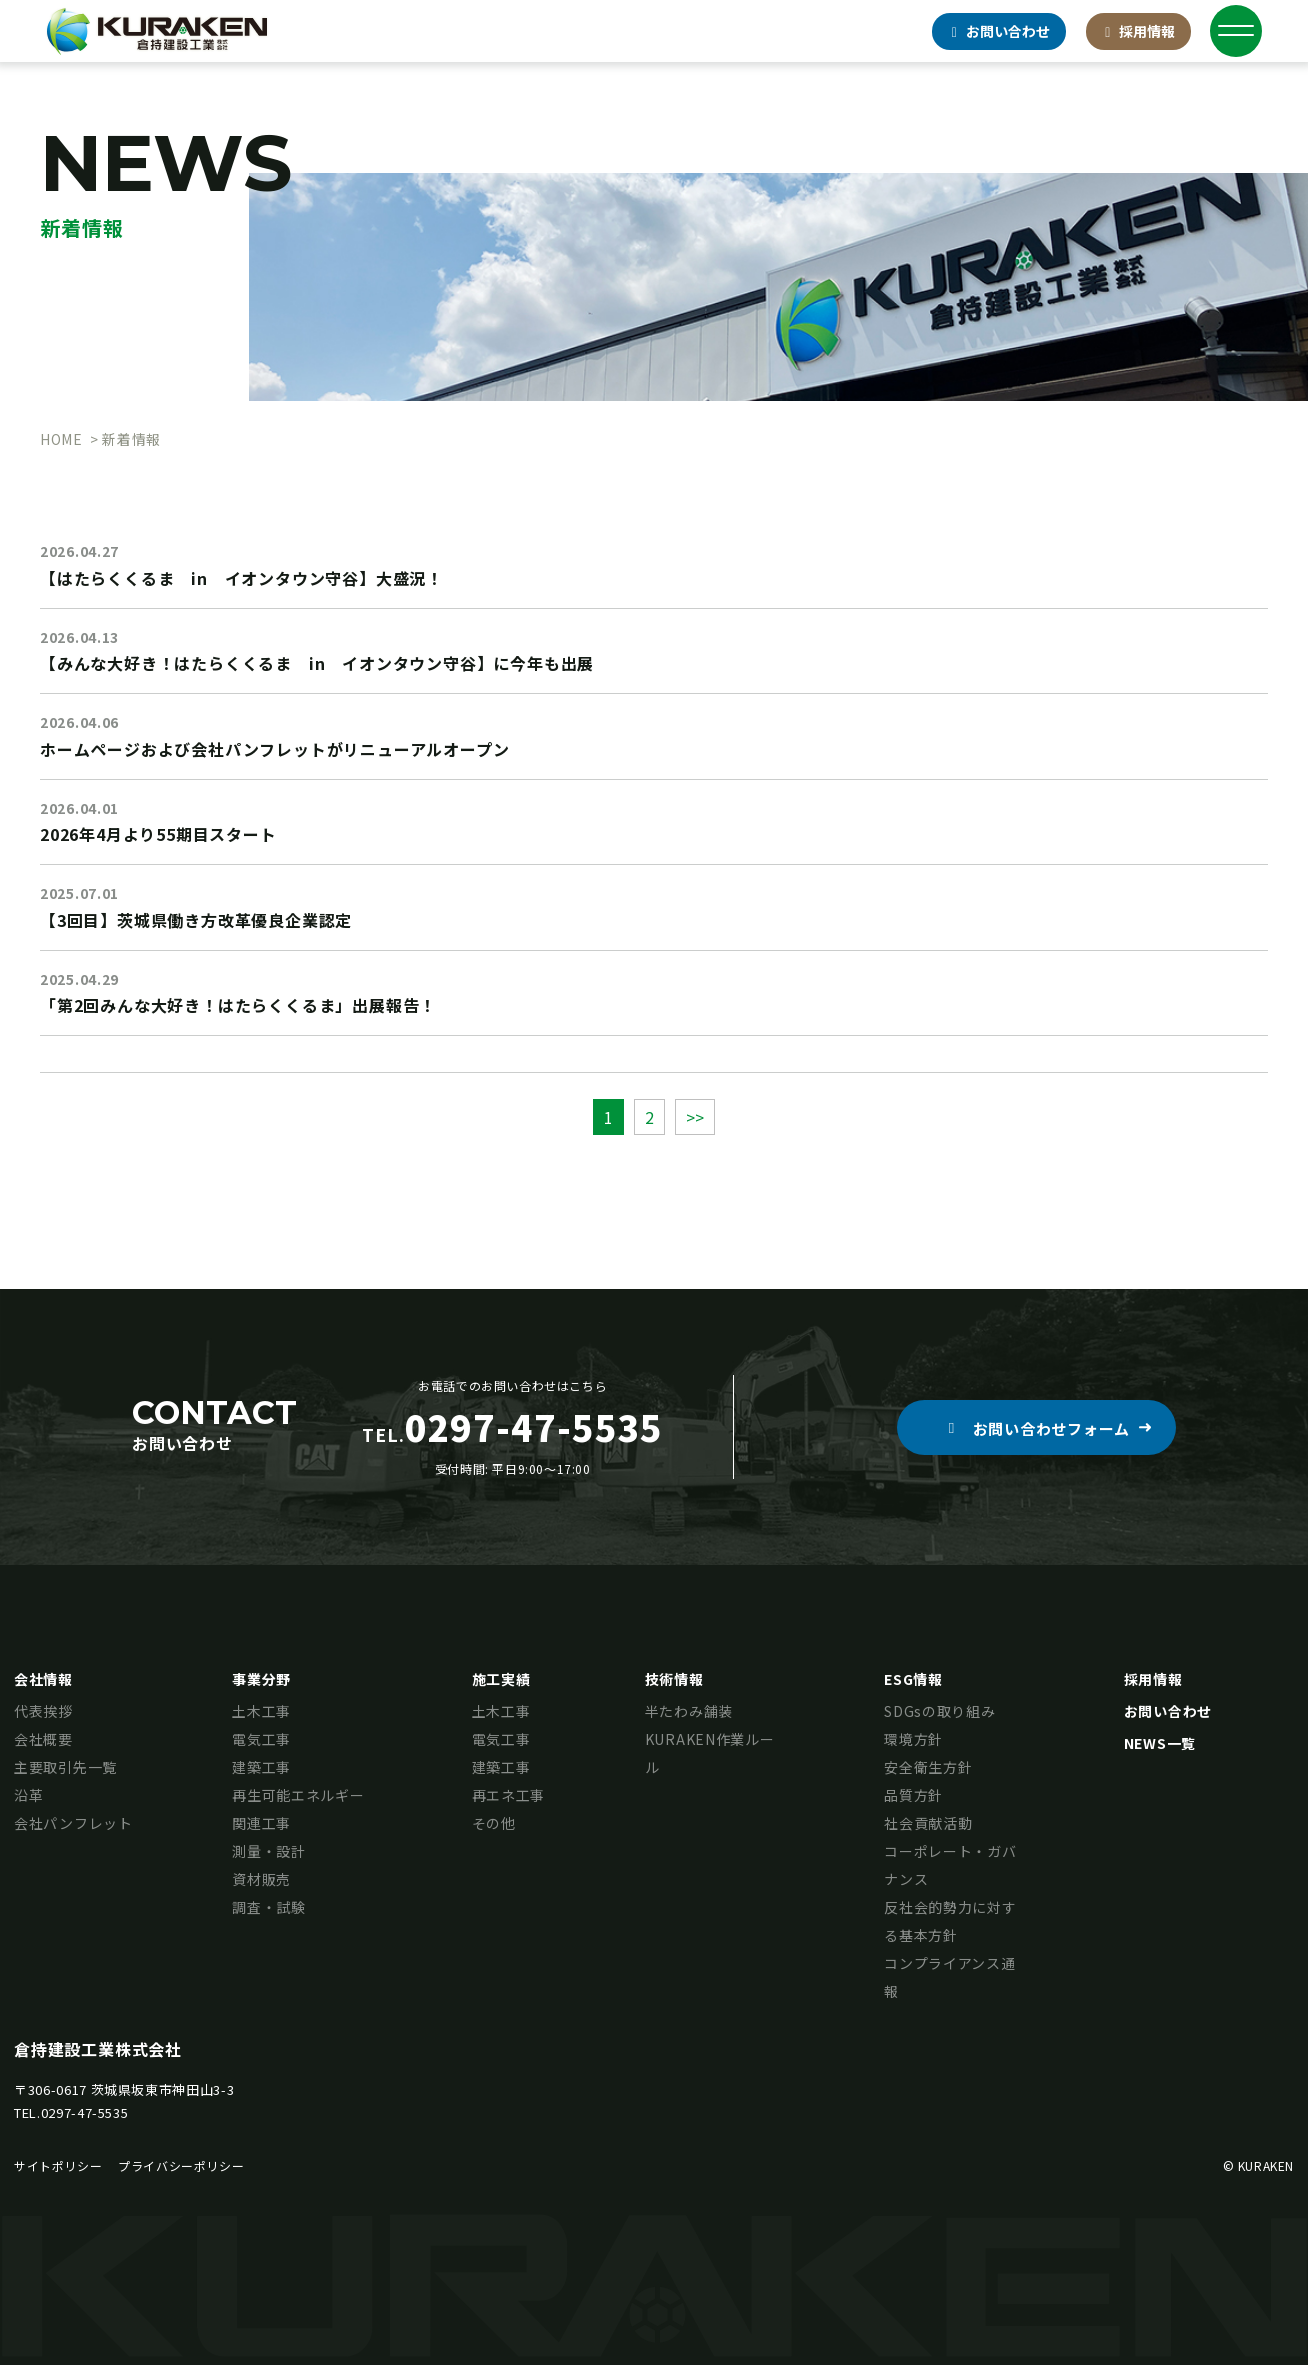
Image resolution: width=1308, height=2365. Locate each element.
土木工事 (261, 1711)
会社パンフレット (73, 1823)
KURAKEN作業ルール (710, 1753)
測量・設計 (269, 1851)
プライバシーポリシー (181, 2165)
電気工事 (261, 1739)
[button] (1036, 1427)
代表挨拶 (43, 1711)
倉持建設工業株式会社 (98, 2049)
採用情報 (1139, 31)
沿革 (28, 1795)
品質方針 (913, 1795)
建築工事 (261, 1767)
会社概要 (43, 1739)
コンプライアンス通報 (949, 1977)
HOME (61, 439)
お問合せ (999, 31)
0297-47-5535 (85, 2112)
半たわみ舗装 (689, 1711)
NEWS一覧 (1160, 1743)
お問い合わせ (1168, 1711)
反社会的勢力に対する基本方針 (950, 1921)
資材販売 (261, 1879)
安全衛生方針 (928, 1767)
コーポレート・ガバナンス (950, 1865)
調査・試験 (269, 1907)
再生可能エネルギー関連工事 (298, 1809)
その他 (494, 1823)
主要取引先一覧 (65, 1767)
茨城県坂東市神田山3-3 (163, 2089)
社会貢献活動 (928, 1823)
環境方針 (913, 1739)
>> (695, 1117)
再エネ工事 (509, 1795)
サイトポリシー (58, 2165)
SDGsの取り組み (939, 1711)
